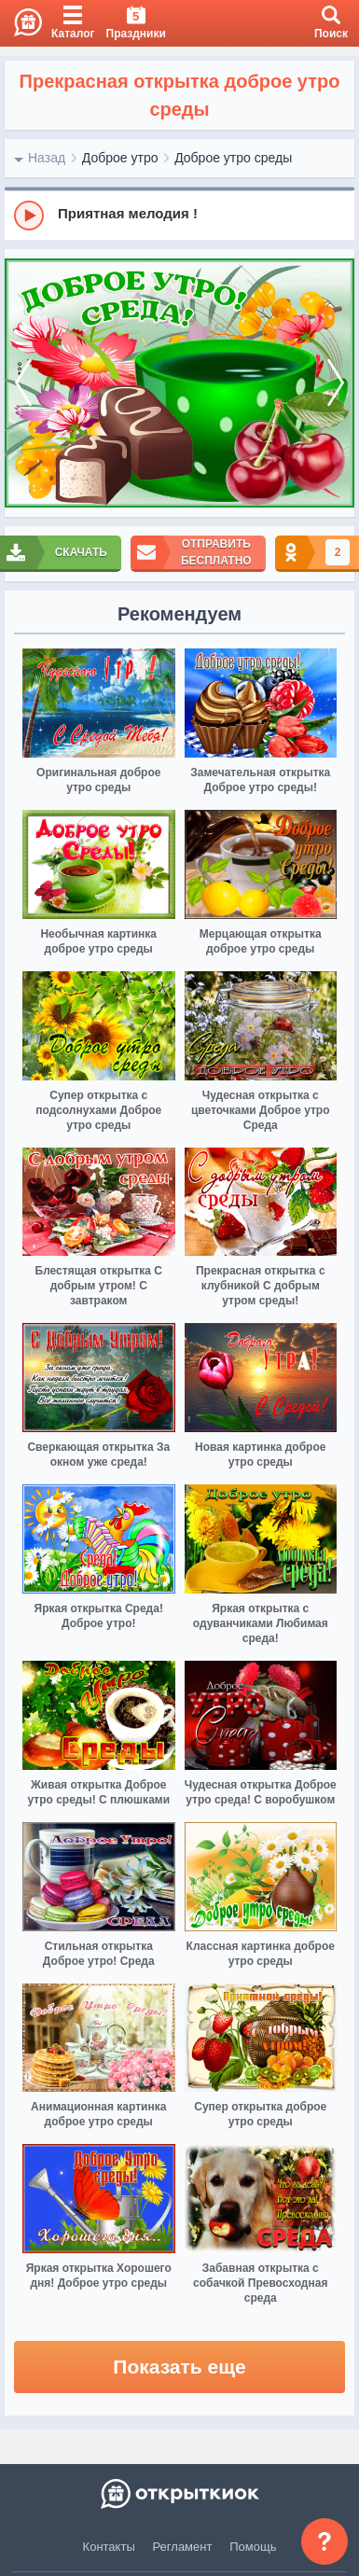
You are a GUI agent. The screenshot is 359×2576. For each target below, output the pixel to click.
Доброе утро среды (233, 157)
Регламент (183, 2547)
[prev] (23, 383)
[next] (336, 383)
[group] (179, 214)
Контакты (109, 2547)
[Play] (29, 215)
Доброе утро (120, 157)
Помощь (252, 2547)
